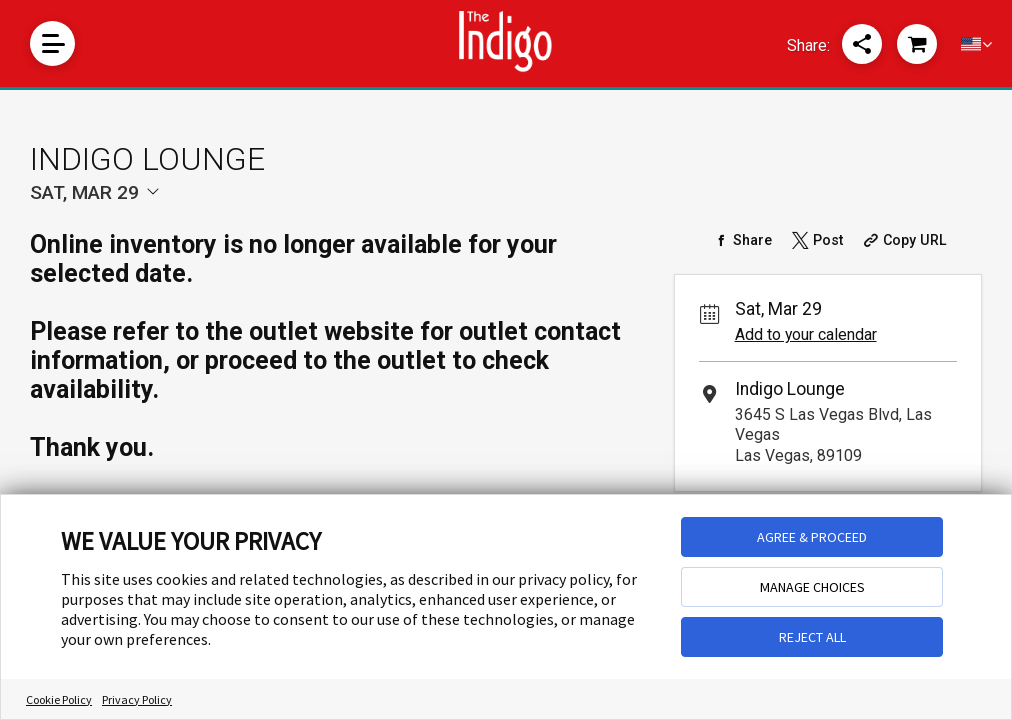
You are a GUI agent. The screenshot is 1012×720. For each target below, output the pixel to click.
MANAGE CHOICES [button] (812, 587)
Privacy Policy (137, 699)
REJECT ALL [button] (812, 637)
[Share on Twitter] (817, 240)
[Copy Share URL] (903, 240)
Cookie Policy (59, 699)
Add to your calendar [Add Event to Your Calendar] (806, 334)
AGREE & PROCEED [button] (812, 537)
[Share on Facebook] (742, 240)
